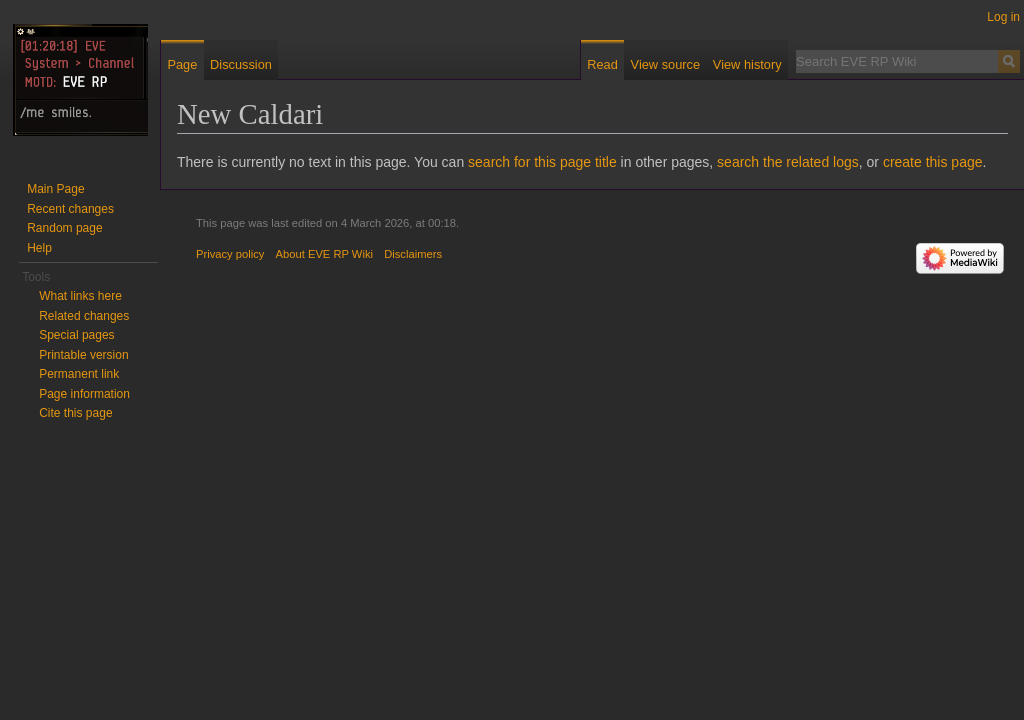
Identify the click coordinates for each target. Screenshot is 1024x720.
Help (39, 248)
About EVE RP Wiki (324, 254)
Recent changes (70, 209)
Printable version (83, 355)
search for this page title (542, 162)
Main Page (55, 189)
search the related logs (788, 162)
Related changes (84, 316)
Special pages (76, 335)
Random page (64, 228)
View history (747, 64)
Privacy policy (230, 254)
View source (665, 64)
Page (182, 64)
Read (602, 64)
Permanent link (79, 374)
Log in (1003, 17)
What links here (80, 296)
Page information (84, 394)
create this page (933, 162)
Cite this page (75, 413)
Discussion (241, 64)
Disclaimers (413, 254)
